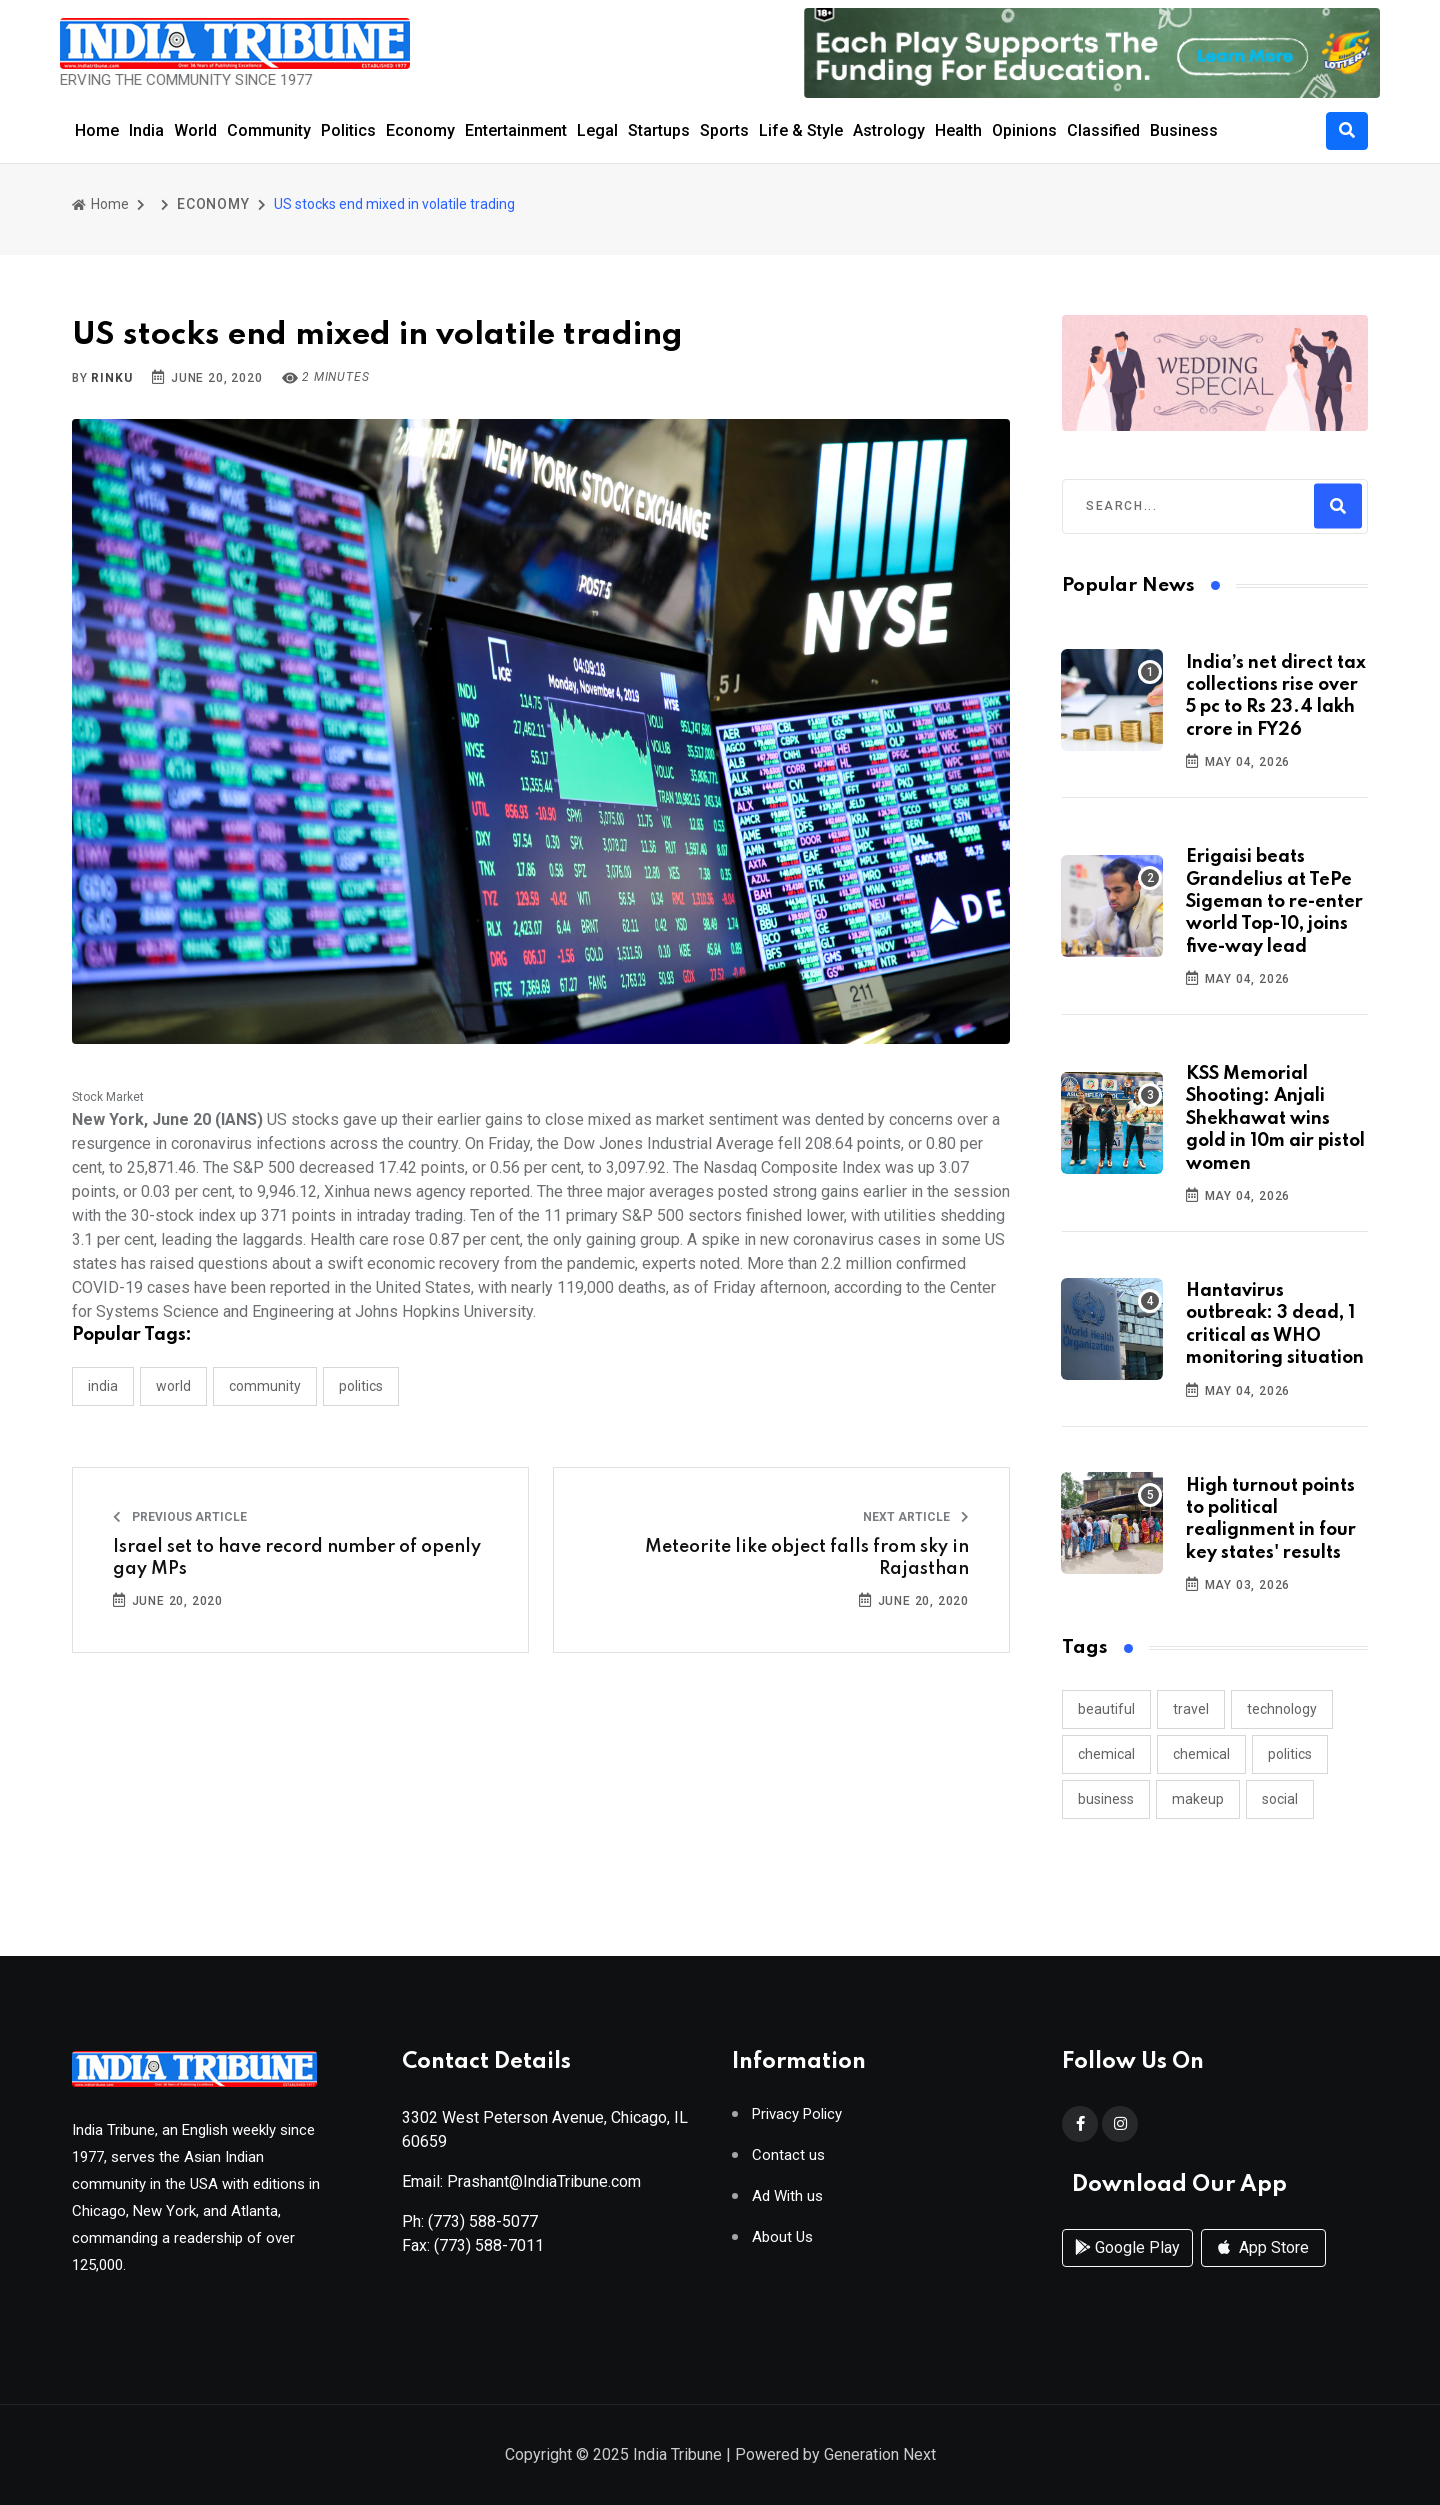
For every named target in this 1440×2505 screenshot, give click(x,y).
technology (1282, 1709)
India (146, 130)
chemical (1106, 1754)
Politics (348, 130)
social (1280, 1799)
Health (958, 130)
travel (1191, 1709)
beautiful (1106, 1709)
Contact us (788, 2155)
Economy (420, 130)
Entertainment (516, 130)
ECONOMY (213, 204)
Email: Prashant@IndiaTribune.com (521, 2181)
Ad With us (787, 2196)
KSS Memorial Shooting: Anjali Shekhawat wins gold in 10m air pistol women (1275, 1119)
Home (97, 130)
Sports (724, 130)
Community (269, 130)
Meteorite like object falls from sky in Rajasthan (807, 1558)
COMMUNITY (265, 1386)
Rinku (111, 378)
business (1106, 1799)
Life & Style (801, 130)
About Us (782, 2237)
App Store (1263, 2247)
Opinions (1024, 130)
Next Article (916, 1517)
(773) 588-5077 (483, 2221)
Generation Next (880, 2454)
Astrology (889, 130)
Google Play (1127, 2247)
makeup (1198, 1799)
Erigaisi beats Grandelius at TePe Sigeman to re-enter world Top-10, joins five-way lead (1274, 902)
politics (1290, 1754)
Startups (659, 130)
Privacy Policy (797, 2114)
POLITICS (361, 1386)
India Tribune (677, 2454)
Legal (597, 130)
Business (1184, 130)
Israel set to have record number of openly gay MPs (297, 1558)
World (195, 130)
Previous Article (180, 1517)
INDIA (103, 1386)
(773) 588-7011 (489, 2245)
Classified (1103, 130)
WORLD (173, 1386)
